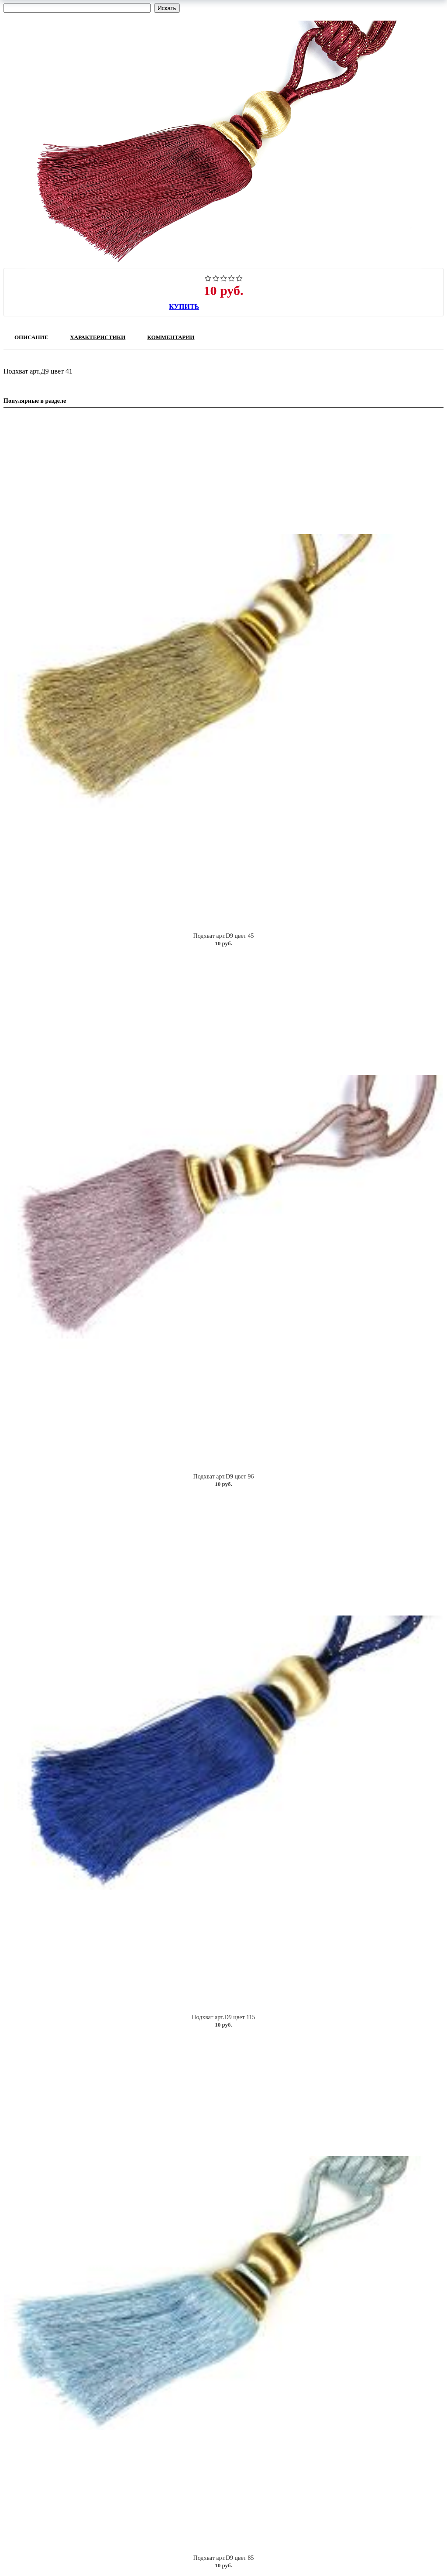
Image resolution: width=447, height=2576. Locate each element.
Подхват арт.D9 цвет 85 (223, 2558)
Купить (184, 306)
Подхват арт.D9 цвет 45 (223, 936)
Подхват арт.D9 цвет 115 (223, 2017)
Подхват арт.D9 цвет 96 (223, 1476)
